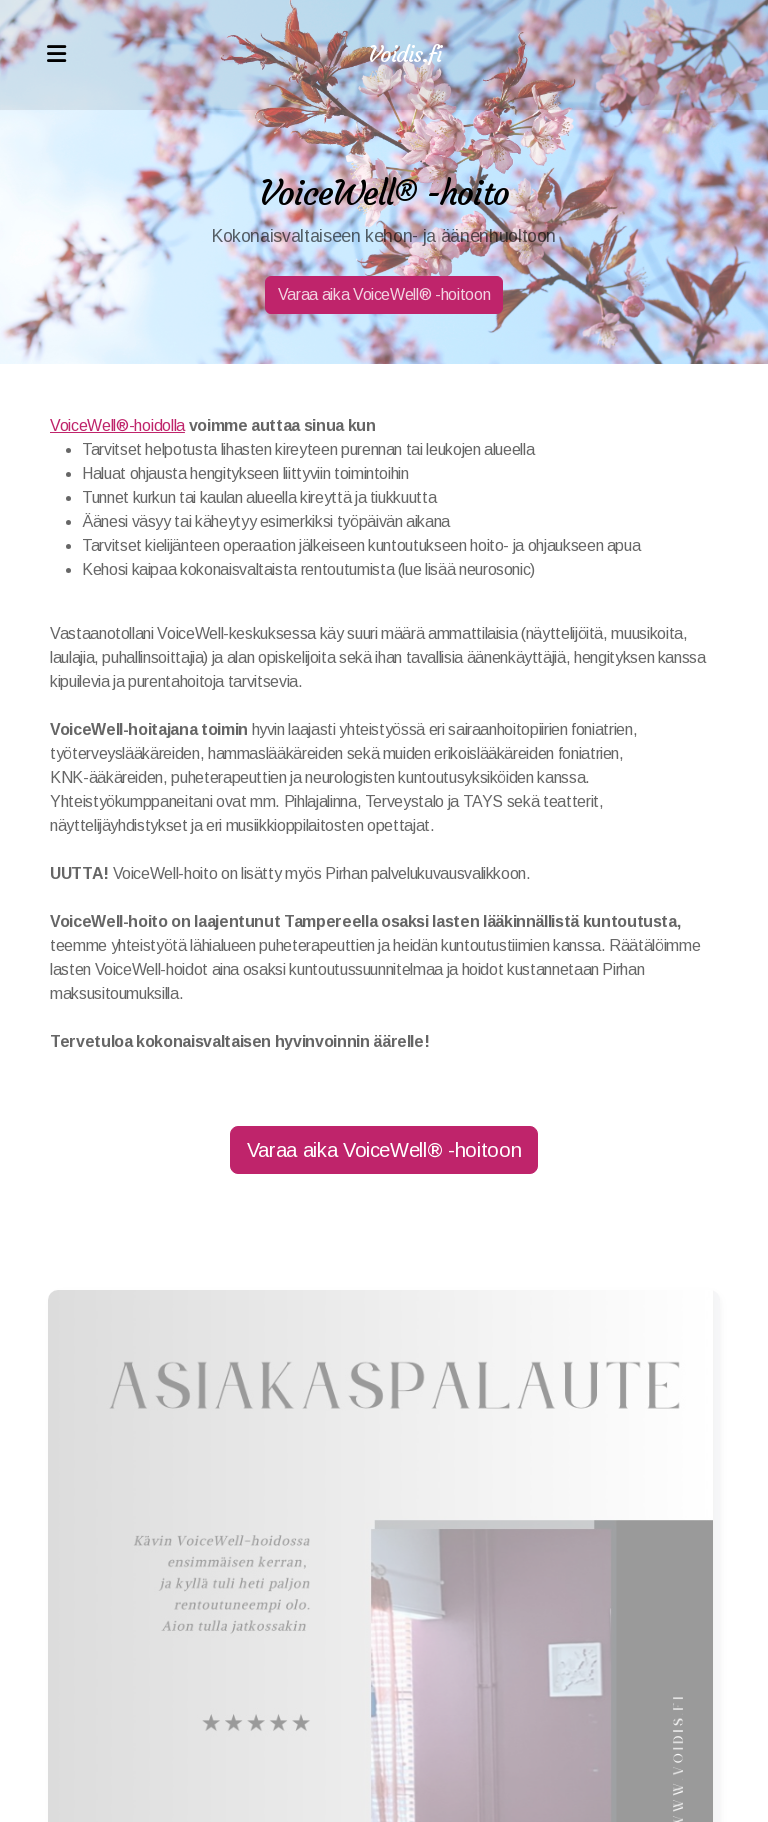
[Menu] (56, 55)
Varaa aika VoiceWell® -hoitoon (384, 294)
